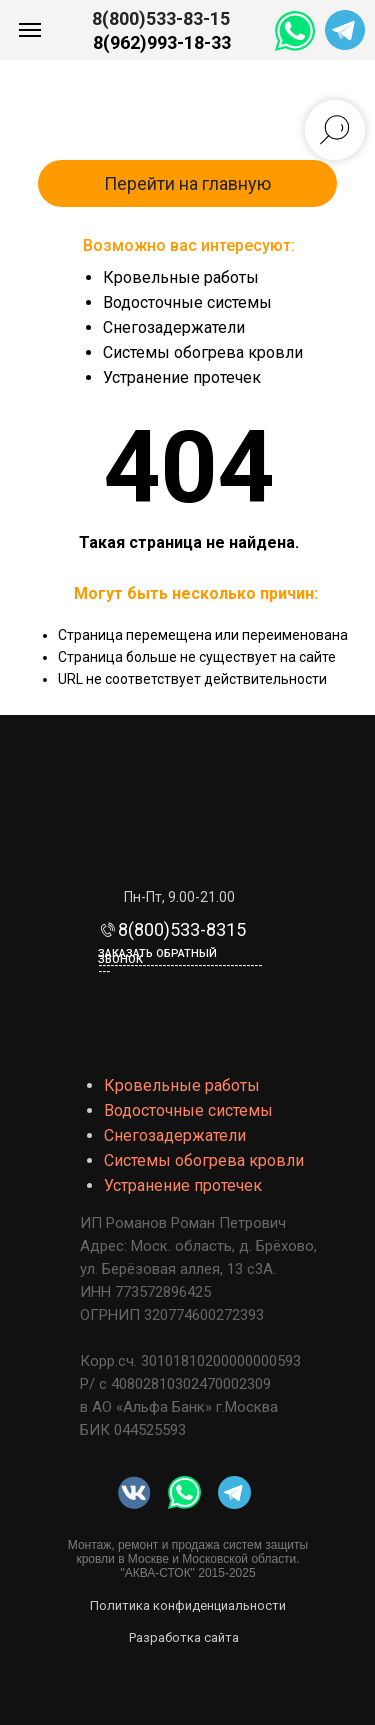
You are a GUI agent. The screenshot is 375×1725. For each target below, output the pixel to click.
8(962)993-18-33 (162, 42)
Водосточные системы (187, 302)
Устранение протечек (182, 377)
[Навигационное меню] (30, 30)
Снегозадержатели (174, 327)
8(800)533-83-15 (161, 18)
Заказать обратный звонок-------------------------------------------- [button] (180, 962)
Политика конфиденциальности (188, 1605)
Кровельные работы (181, 277)
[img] (184, 1492)
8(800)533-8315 (182, 929)
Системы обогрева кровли (203, 352)
